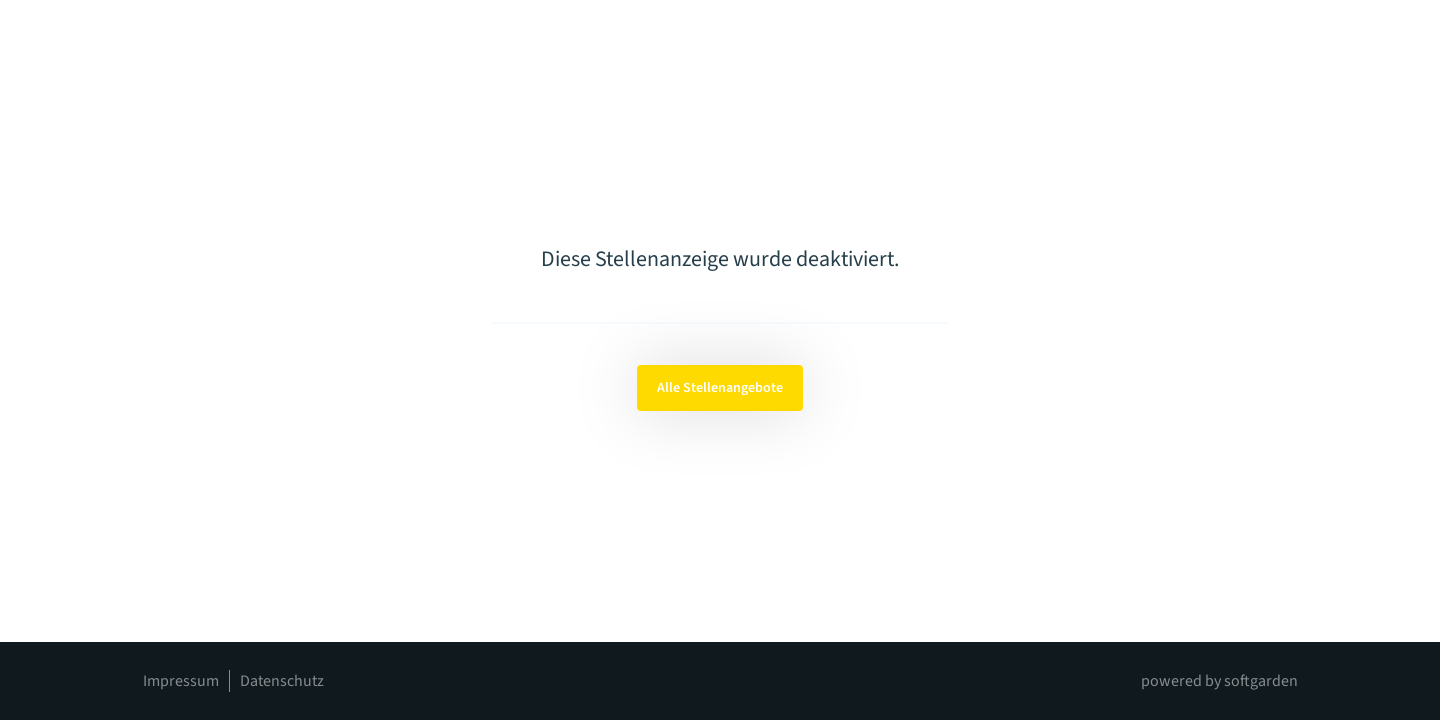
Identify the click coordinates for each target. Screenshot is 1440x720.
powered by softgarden (1219, 681)
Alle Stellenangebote (720, 388)
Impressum (181, 681)
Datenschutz (282, 681)
